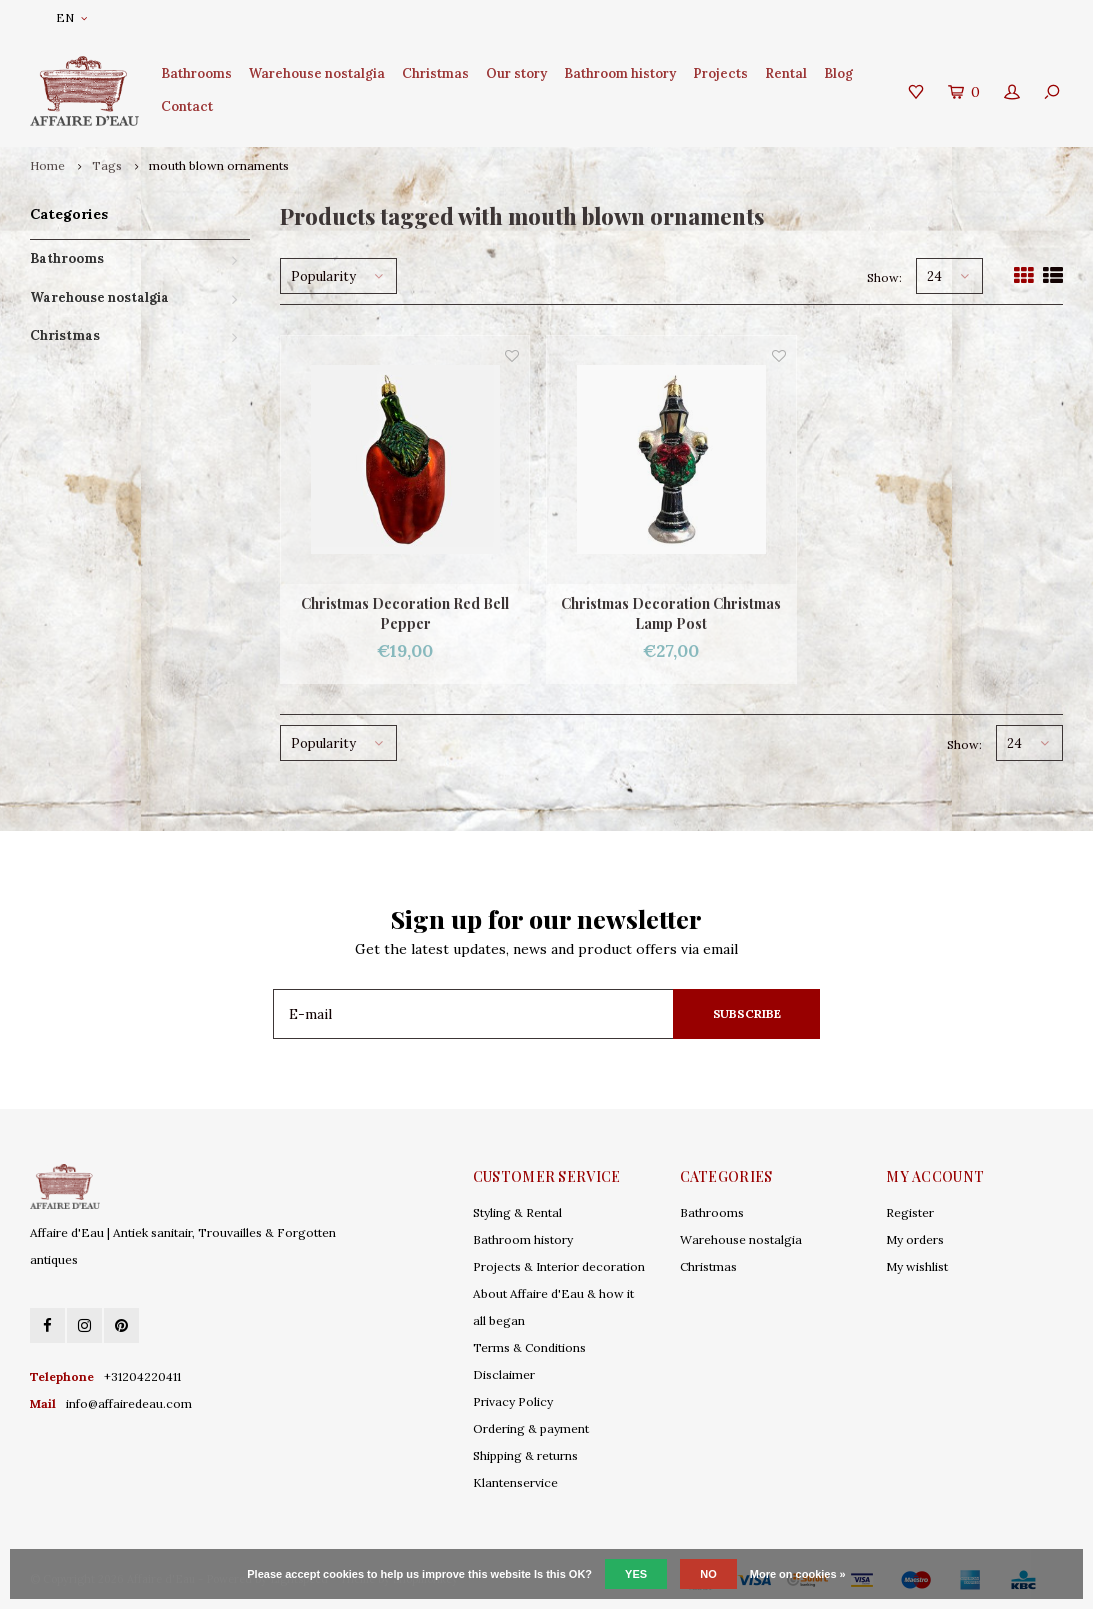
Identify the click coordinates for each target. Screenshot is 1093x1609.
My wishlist (917, 1266)
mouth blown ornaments (219, 165)
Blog (838, 73)
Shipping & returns (525, 1455)
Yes (636, 1574)
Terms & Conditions (529, 1347)
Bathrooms (196, 73)
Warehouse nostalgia (317, 73)
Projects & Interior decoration (559, 1266)
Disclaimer (504, 1374)
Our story (516, 73)
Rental (786, 73)
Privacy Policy (513, 1401)
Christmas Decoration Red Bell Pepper (405, 613)
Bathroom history (620, 73)
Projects (720, 73)
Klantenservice (515, 1482)
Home (47, 165)
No (708, 1574)
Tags (107, 165)
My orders (915, 1239)
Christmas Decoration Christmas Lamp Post (671, 613)
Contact (187, 106)
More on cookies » (798, 1574)
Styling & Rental (517, 1212)
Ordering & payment (531, 1428)
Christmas (435, 73)
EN (71, 17)
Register (910, 1212)
